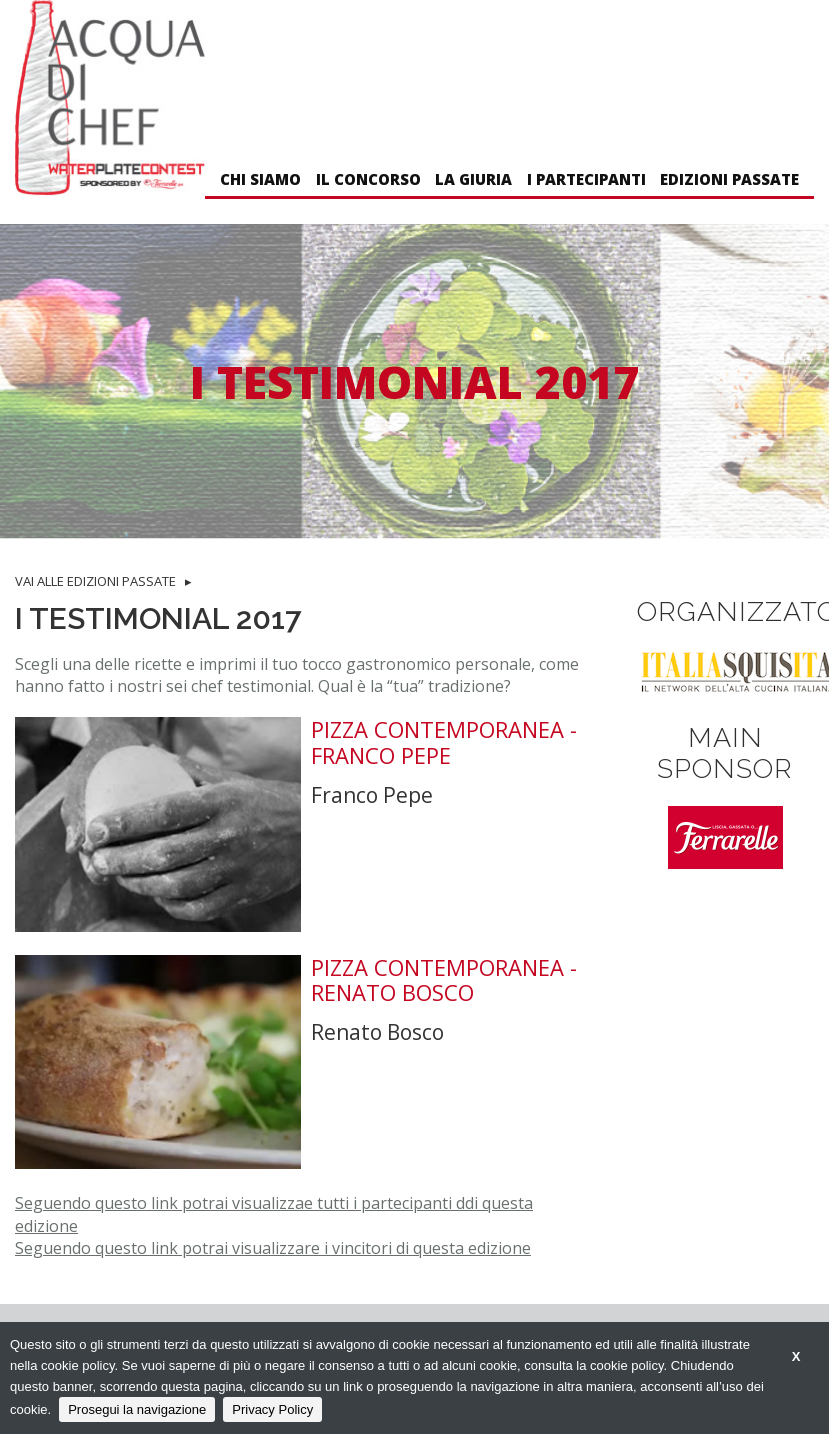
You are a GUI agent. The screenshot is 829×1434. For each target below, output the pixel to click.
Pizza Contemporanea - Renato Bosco (444, 980)
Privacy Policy (272, 1409)
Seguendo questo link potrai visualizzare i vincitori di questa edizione (273, 1248)
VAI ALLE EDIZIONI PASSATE (95, 581)
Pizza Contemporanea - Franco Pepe (444, 742)
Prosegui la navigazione (137, 1409)
